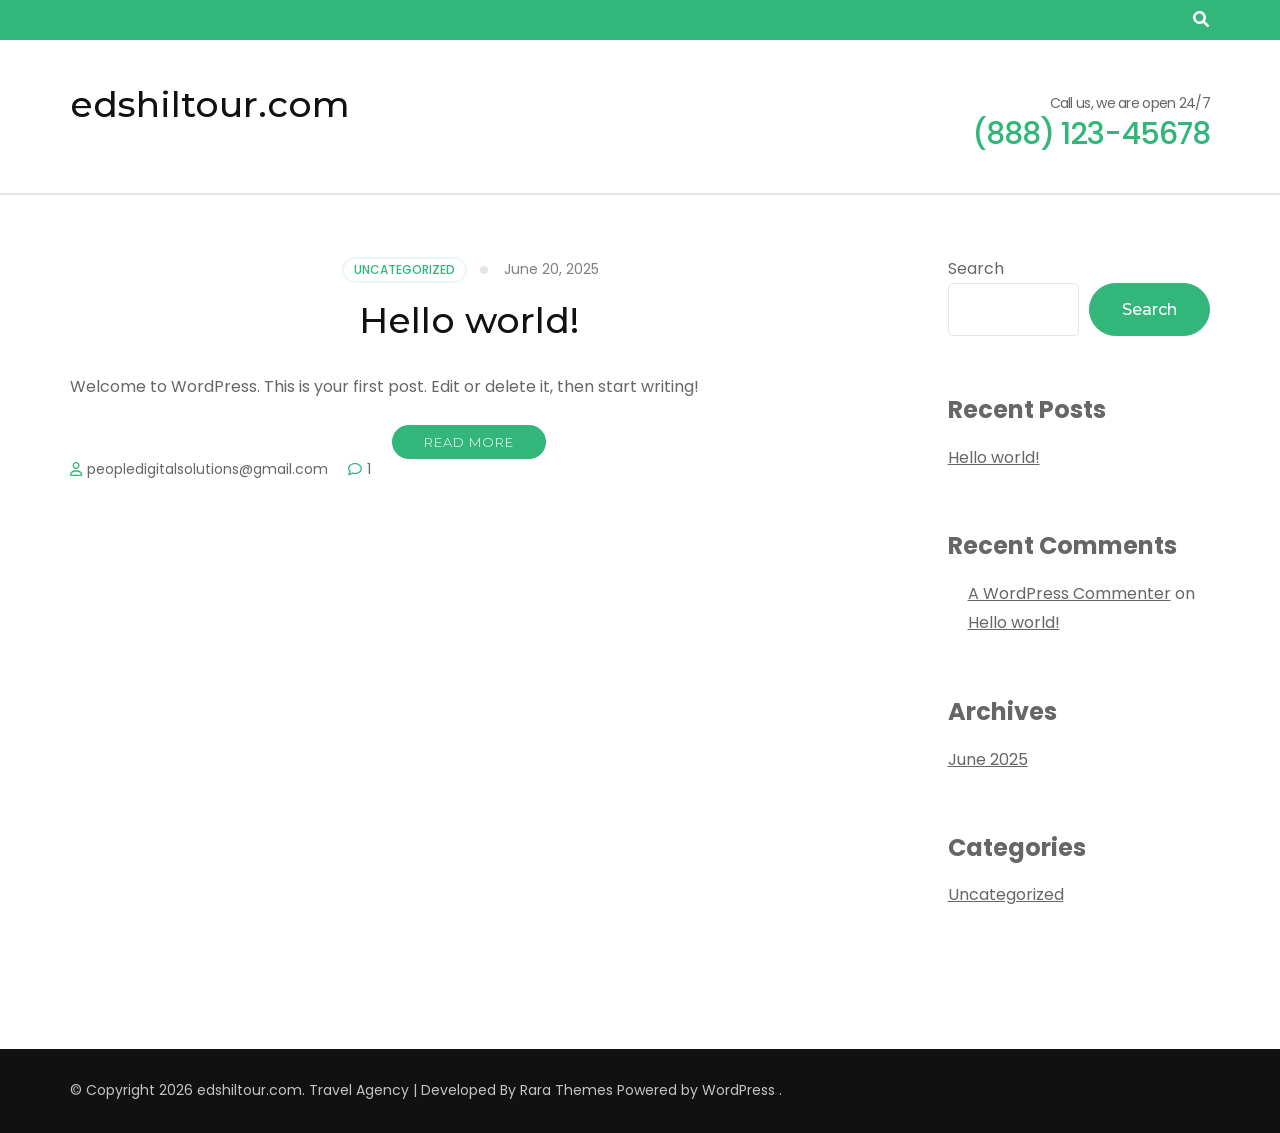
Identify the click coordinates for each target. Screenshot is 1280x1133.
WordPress (738, 1090)
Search (976, 268)
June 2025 (988, 759)
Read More (469, 442)
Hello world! (469, 320)
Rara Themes (566, 1090)
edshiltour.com (210, 104)
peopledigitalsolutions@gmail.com (207, 469)
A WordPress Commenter (1069, 593)
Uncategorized (404, 269)
